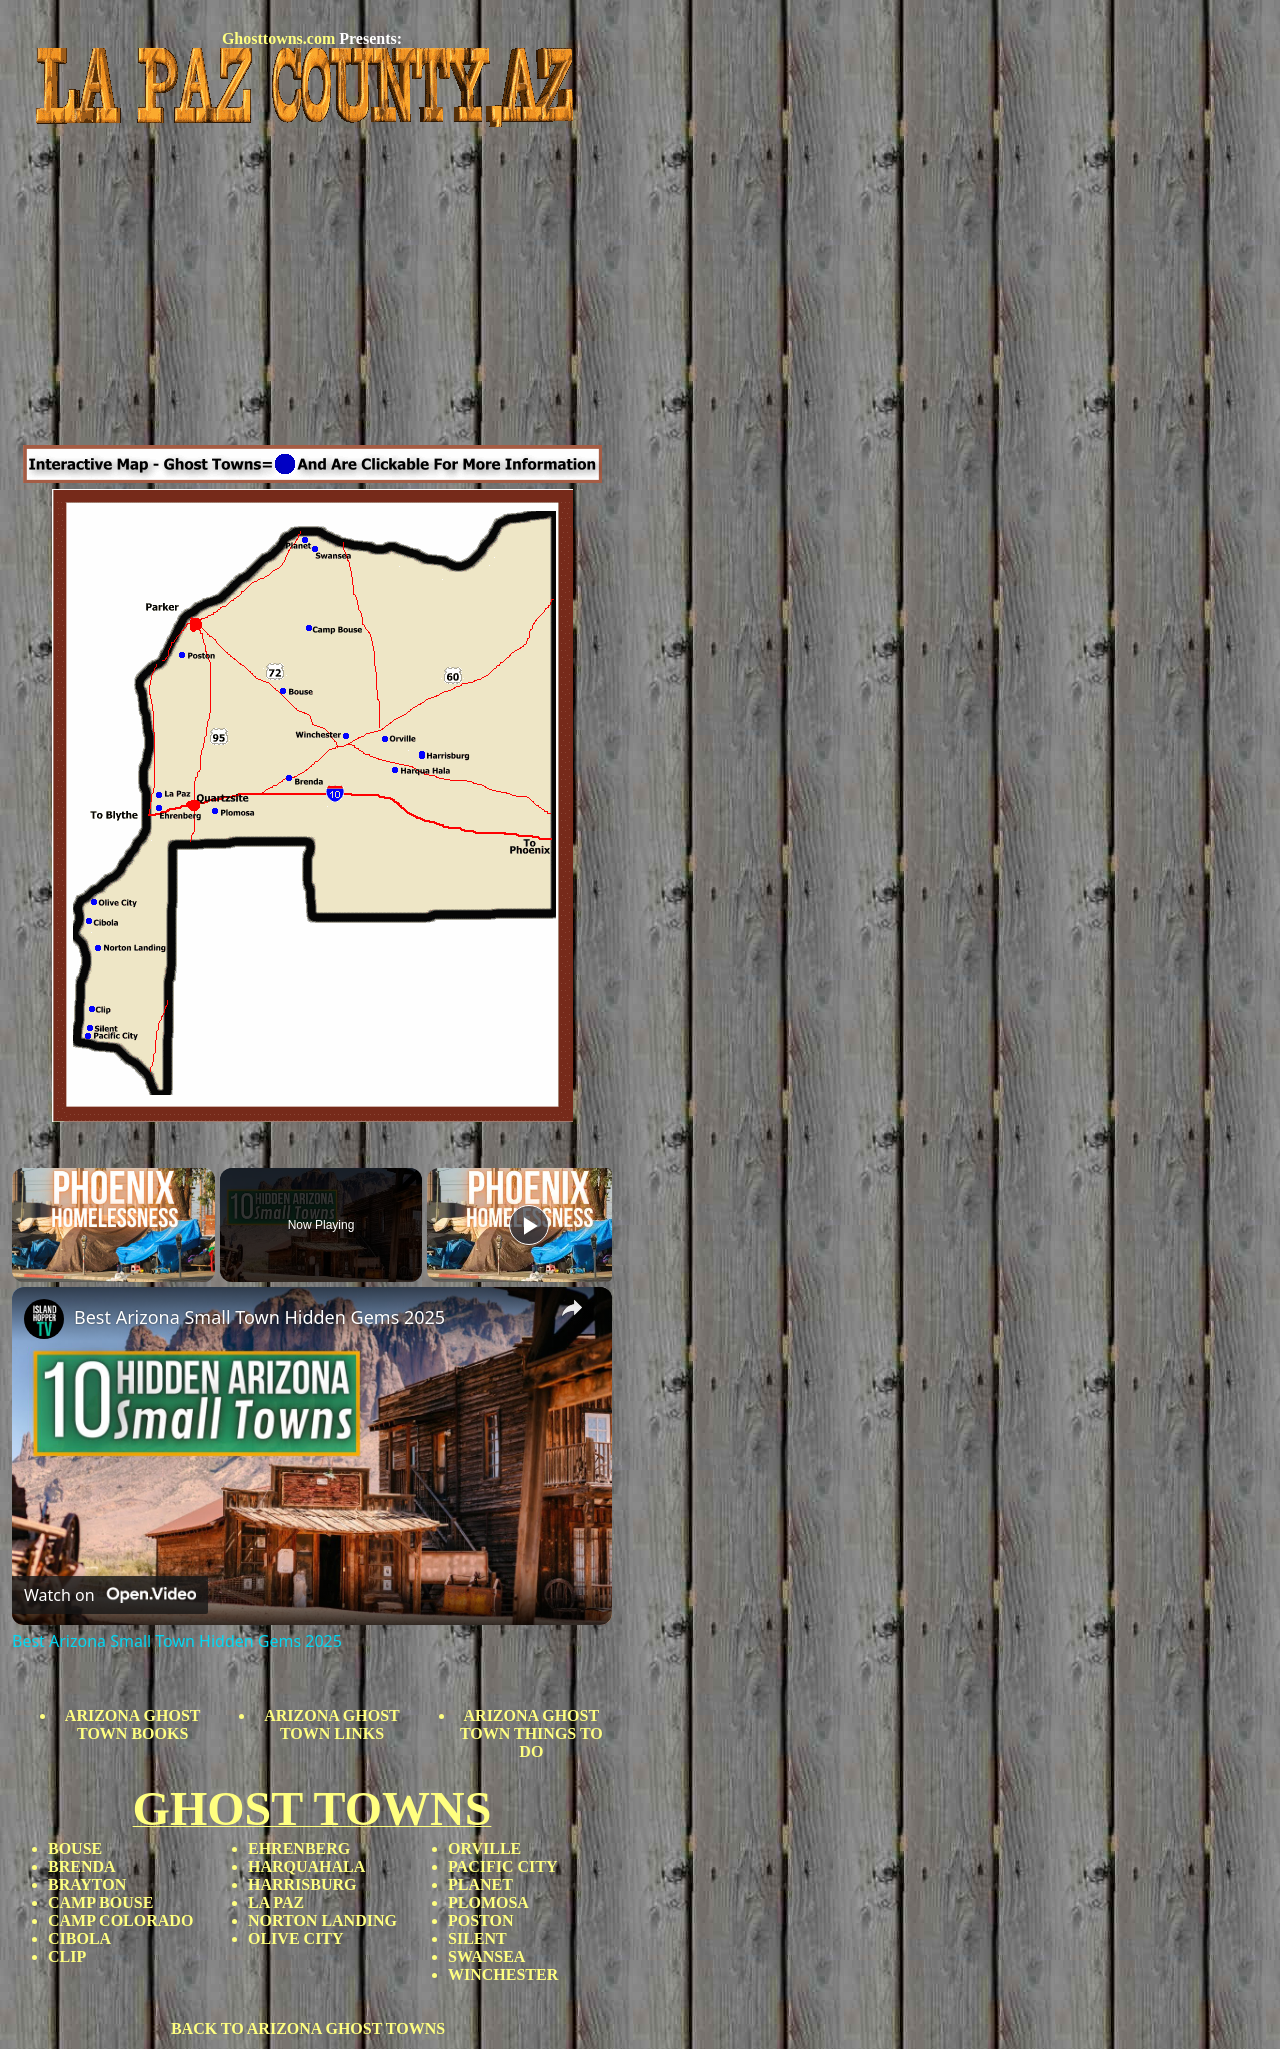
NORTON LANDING (322, 1920)
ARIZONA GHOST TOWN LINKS (332, 1724)
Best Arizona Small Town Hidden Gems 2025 (259, 1317)
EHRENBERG (299, 1848)
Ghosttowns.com (278, 38)
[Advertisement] (312, 289)
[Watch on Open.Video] (110, 1595)
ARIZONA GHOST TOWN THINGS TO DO (531, 1733)
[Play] (529, 1225)
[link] (44, 1319)
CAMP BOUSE (100, 1902)
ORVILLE (484, 1848)
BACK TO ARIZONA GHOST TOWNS (308, 2028)
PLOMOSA (488, 1902)
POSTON (481, 1920)
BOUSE (75, 1848)
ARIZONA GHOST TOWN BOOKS (133, 1724)
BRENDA (82, 1866)
